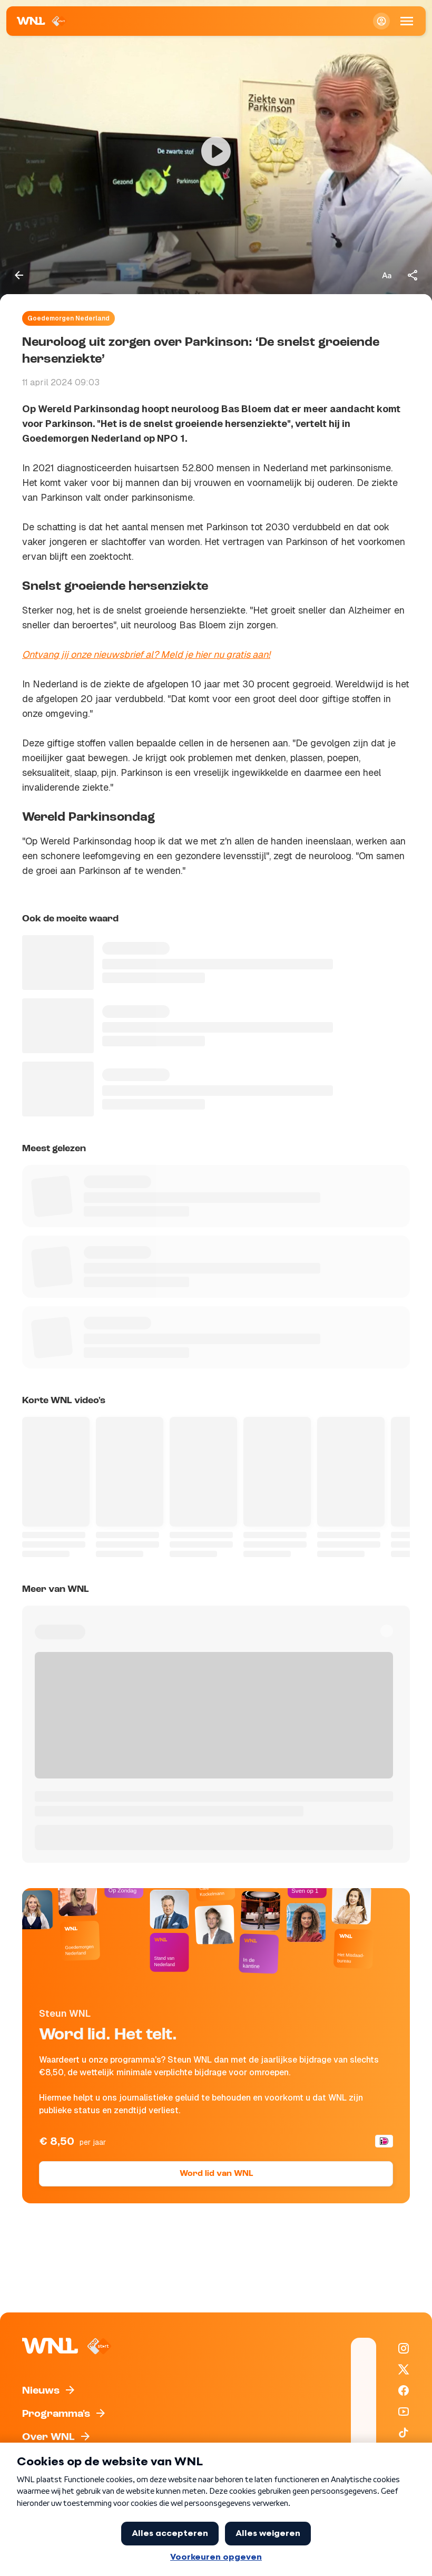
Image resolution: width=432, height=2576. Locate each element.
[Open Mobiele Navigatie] (406, 21)
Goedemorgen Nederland (68, 318)
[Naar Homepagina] (42, 21)
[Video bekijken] (216, 151)
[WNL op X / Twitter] (403, 2369)
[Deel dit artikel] (413, 275)
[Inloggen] (381, 21)
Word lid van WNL (216, 2174)
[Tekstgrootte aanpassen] (386, 275)
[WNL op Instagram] (403, 2348)
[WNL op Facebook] (403, 2390)
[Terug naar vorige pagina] (19, 275)
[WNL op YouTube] (403, 2411)
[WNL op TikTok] (403, 2432)
